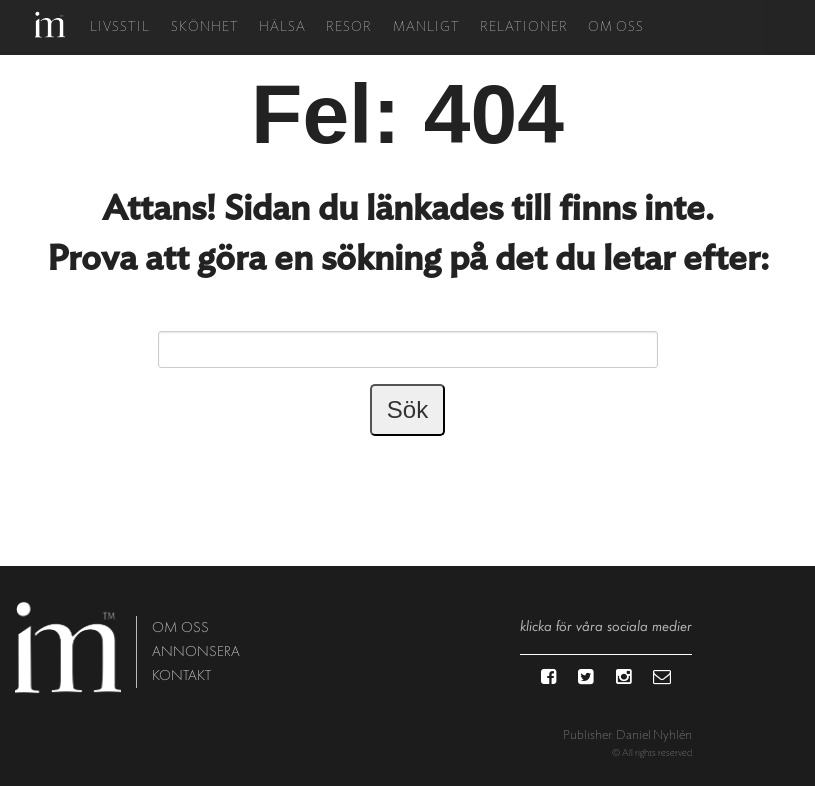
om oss (180, 627)
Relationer (524, 27)
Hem (50, 24)
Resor (349, 27)
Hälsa (282, 27)
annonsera (196, 651)
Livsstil (120, 27)
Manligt (426, 27)
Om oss (616, 27)
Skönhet (205, 27)
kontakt (181, 675)
